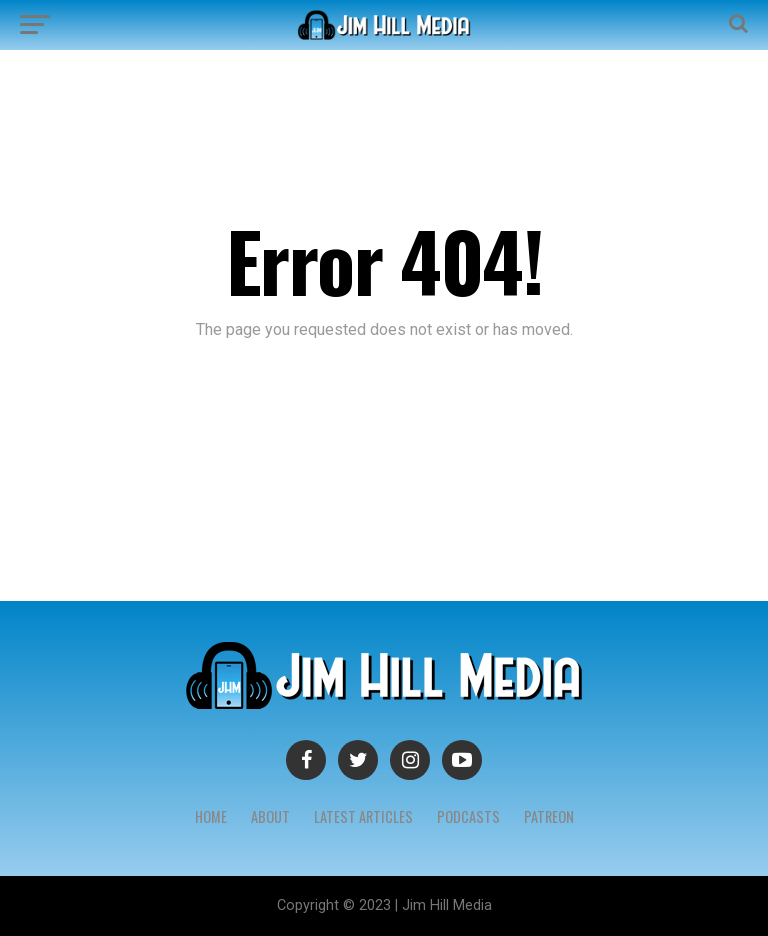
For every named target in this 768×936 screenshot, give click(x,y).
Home (211, 816)
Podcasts (468, 816)
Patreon (549, 816)
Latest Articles (363, 816)
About (270, 816)
